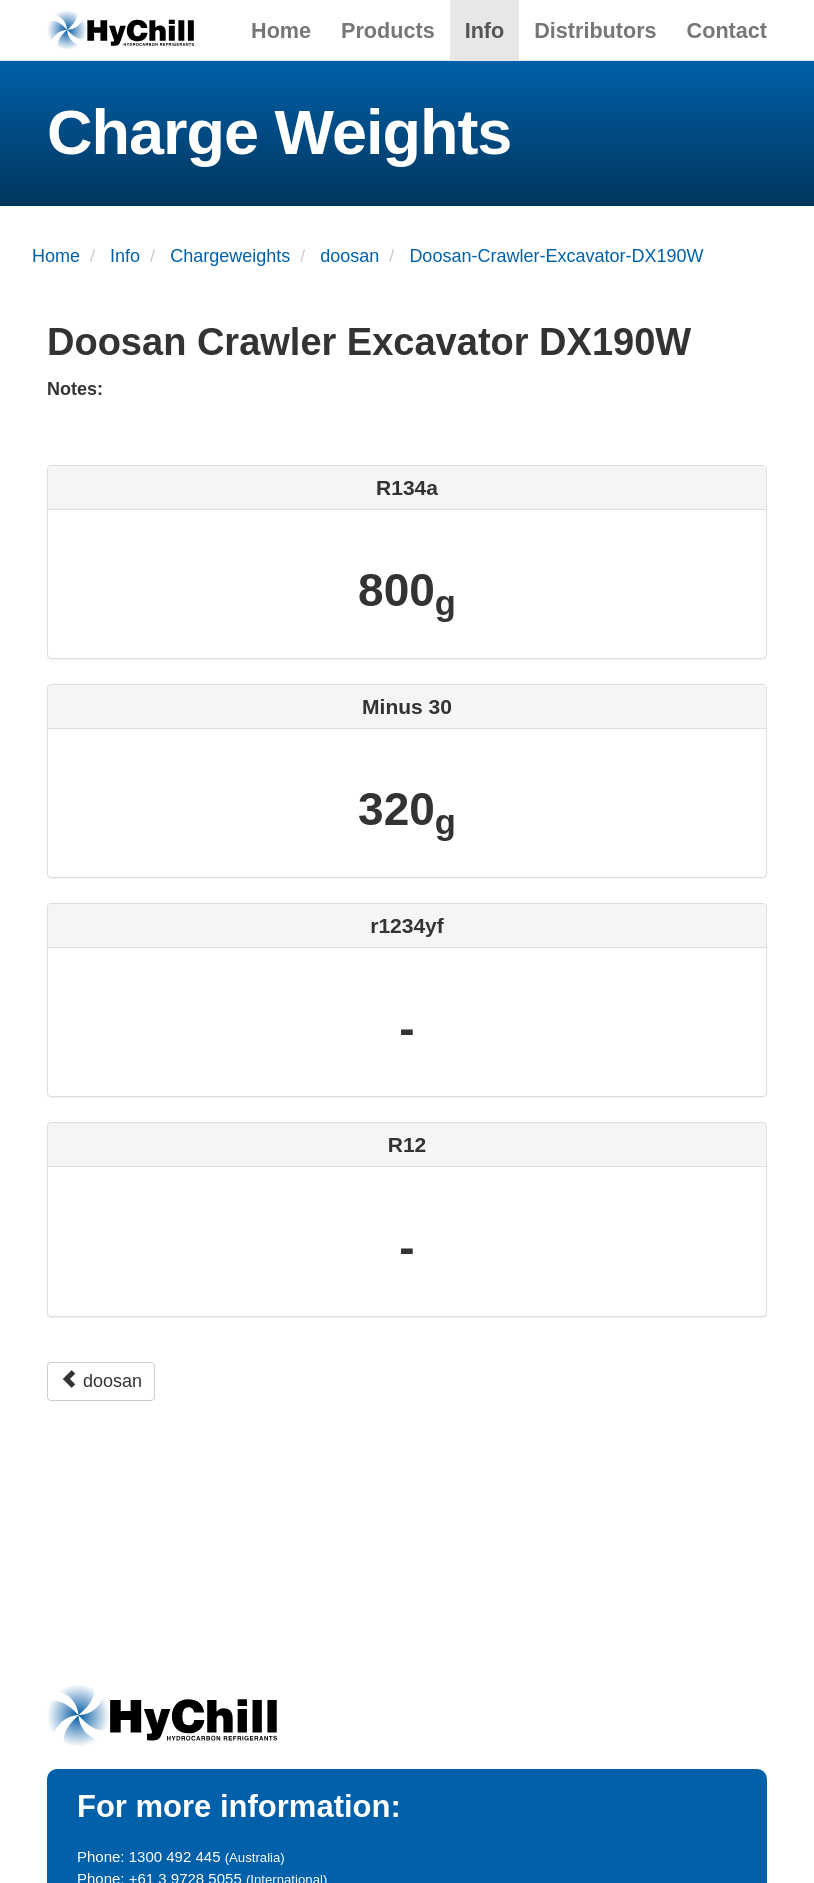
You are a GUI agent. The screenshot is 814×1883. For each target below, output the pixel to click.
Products (388, 30)
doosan (101, 1380)
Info (485, 30)
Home (281, 30)
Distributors (595, 30)
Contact (727, 30)
